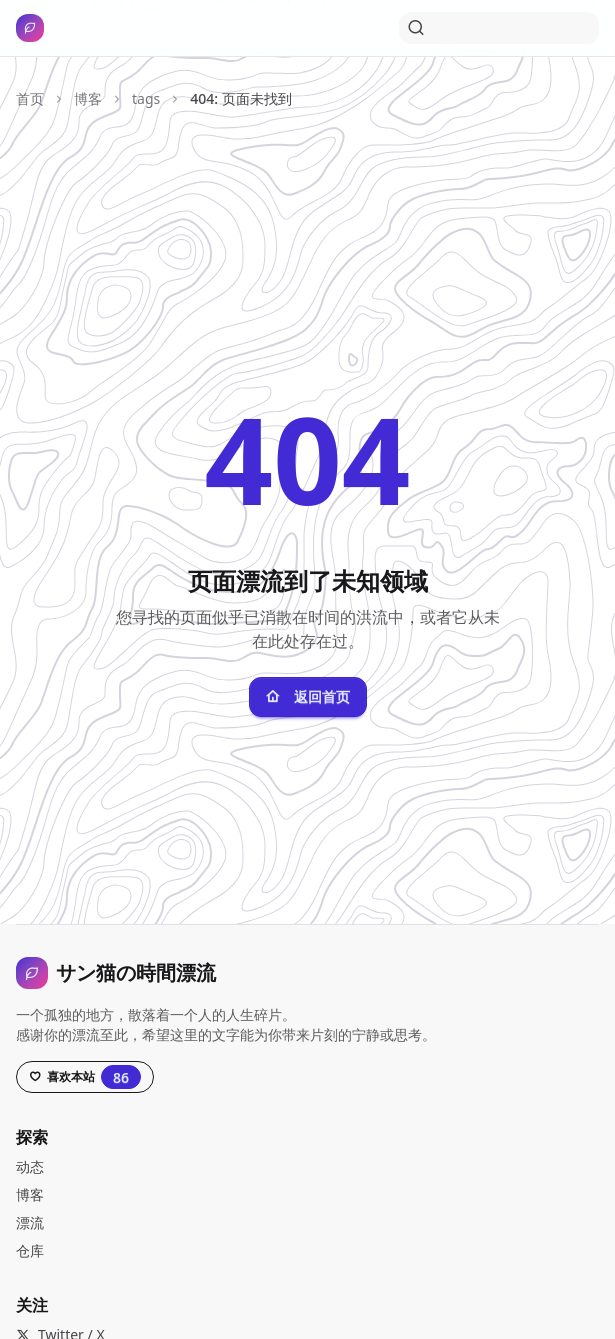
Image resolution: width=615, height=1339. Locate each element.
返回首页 (308, 696)
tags (146, 98)
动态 (30, 1166)
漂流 (30, 1222)
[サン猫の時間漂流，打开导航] (34, 28)
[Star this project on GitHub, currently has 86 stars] (85, 1077)
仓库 (30, 1250)
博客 (88, 98)
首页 (30, 98)
